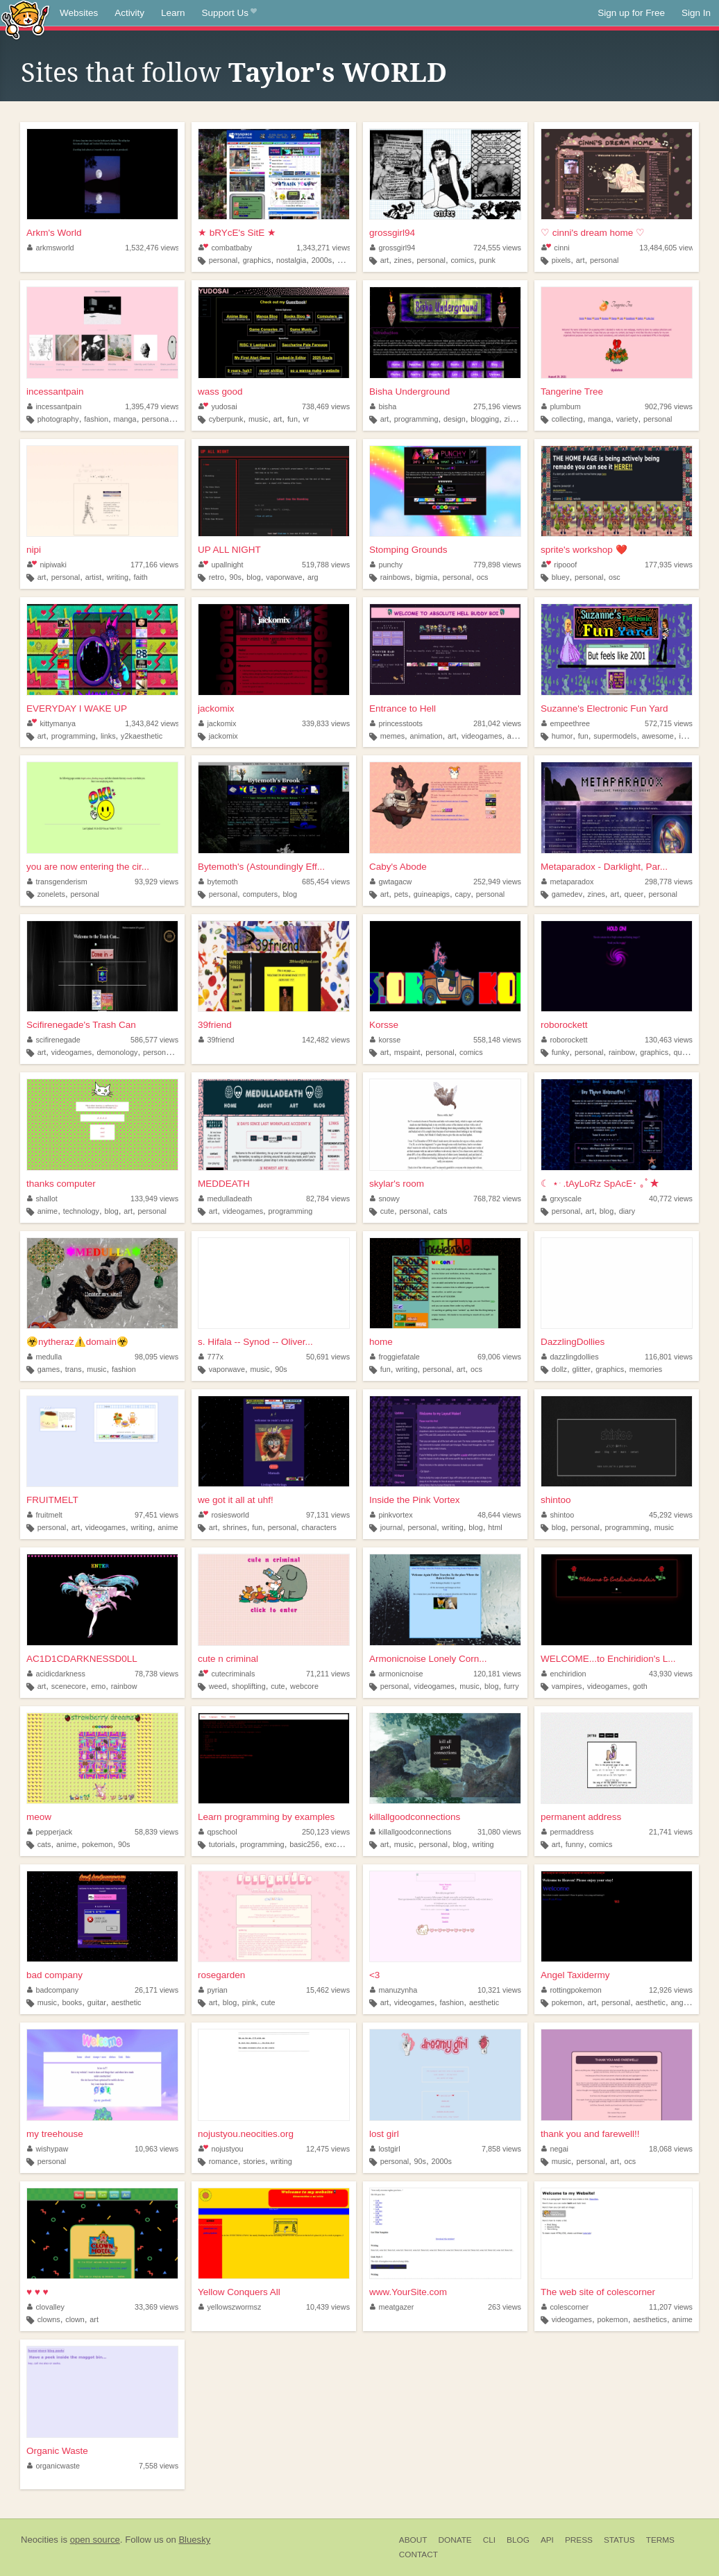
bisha (383, 406)
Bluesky (194, 2539)
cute (387, 1211)
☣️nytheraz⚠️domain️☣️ (77, 1342)
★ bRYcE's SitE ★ (237, 232)
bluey (561, 577)
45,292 (671, 1515)
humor (562, 736)
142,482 (326, 1040)
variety (627, 419)
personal (223, 260)
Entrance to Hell (402, 708)
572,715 (669, 723)
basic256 (304, 1844)
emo (98, 1686)
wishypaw (47, 2149)
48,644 (499, 1515)
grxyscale (561, 1198)
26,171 (156, 1990)
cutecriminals (226, 1673)
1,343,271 (323, 247)
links (108, 736)
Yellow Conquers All (239, 2292)
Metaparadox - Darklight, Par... (604, 866)
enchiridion (563, 1673)
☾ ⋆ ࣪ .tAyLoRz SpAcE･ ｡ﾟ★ (600, 1183)
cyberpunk (226, 419)
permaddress (567, 1832)
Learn (173, 13)
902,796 (669, 406)
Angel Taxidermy (575, 1975)
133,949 (154, 1198)
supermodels (614, 736)
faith (140, 577)
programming (416, 419)
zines (403, 260)
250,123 (326, 1832)
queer (633, 894)
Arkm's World (54, 232)
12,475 (328, 2149)
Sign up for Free (631, 13)
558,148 (497, 1040)
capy (463, 894)
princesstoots (396, 723)
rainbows (395, 577)
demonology (117, 1052)
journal (391, 1527)
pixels (561, 260)
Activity (129, 13)
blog (253, 577)
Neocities (39, 2539)
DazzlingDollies (572, 1342)
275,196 (497, 406)
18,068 (671, 2149)
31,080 (499, 1832)
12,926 (671, 1990)
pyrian (213, 1990)
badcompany (52, 1990)
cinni (555, 247)
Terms (660, 2540)
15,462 (328, 1990)
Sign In (696, 13)
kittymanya (51, 723)
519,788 (326, 564)
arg (313, 577)
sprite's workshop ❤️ (584, 549)
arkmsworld (50, 247)
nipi (33, 549)
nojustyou (221, 2149)
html (495, 1527)
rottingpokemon (571, 1990)
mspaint (407, 1052)
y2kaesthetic (141, 736)
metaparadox (567, 881)
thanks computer (61, 1183)
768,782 (497, 1198)
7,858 (501, 2149)
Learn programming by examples (266, 1817)
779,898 (497, 564)
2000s (322, 260)
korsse (385, 1040)
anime (517, 736)
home (381, 1342)
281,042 (497, 723)
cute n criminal (228, 1659)
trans (73, 1369)
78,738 (156, 1673)
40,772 (671, 1198)
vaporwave (284, 577)
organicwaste (53, 2466)
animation (426, 736)
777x (210, 1357)
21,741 (671, 1832)
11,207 (671, 2307)
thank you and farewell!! (590, 2134)
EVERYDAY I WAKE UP (76, 708)
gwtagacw (391, 881)
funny (575, 1844)
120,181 (497, 1673)
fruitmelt (44, 1515)
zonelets (51, 894)
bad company (54, 1975)
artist (93, 577)
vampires (567, 1686)
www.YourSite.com (408, 2292)
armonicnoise (396, 1673)
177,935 (669, 564)
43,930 (671, 1673)
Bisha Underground (409, 391)
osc (614, 577)
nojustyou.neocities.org (246, 2134)
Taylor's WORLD (337, 73)
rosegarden (221, 1975)
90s (235, 577)
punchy (386, 564)
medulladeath (225, 1198)
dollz (559, 1369)
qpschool (217, 1832)
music (258, 419)
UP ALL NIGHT (229, 549)
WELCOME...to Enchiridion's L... (608, 1659)
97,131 (328, 1515)
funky (561, 1052)
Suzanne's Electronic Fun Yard (604, 708)
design (454, 419)
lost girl (384, 2134)
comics (462, 260)
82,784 (328, 1198)
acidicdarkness (56, 1673)
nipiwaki (47, 564)
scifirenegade (54, 1040)
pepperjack (49, 1832)
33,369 (156, 2307)
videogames (482, 736)
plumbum (561, 406)
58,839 (156, 1832)
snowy (385, 1198)
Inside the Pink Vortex (414, 1500)
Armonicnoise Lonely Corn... (428, 1659)
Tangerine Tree (572, 391)
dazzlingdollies (570, 1357)
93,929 (156, 881)
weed (218, 1686)
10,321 (499, 1990)
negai (554, 2149)
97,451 (156, 1515)
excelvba (340, 1844)
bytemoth (218, 881)
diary (627, 1211)
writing (117, 577)
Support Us (229, 13)
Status (619, 2540)
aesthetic (126, 2002)
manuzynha (393, 1990)
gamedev (567, 894)
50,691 (328, 1357)
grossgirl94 (392, 232)
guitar (96, 2002)
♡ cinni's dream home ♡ (593, 232)
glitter (581, 1369)
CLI (489, 2540)
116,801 (669, 1357)
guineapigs (432, 894)
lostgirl (385, 2149)
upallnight (221, 564)
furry (511, 1686)
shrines (235, 1527)
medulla (44, 1357)
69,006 (499, 1357)
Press (579, 2540)
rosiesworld (223, 1515)
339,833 (326, 723)
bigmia (426, 577)
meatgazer (392, 2307)
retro (216, 577)
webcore (304, 1686)
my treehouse (54, 2134)
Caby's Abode (398, 866)
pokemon (97, 1844)
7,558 (158, 2466)
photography (58, 419)
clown (75, 2319)
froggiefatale (395, 1357)
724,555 (497, 247)
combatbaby (225, 247)
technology (81, 1211)
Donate (454, 2540)
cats (441, 1211)
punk (488, 260)
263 (504, 2307)
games (48, 1369)
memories (645, 1369)
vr (306, 419)
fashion (96, 419)
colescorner (565, 2307)
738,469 (326, 406)
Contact (418, 2554)
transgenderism (57, 881)
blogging (485, 419)
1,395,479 (152, 406)
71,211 (328, 1673)
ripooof (559, 564)
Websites (79, 13)
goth (640, 1686)
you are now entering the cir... (87, 866)
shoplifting (249, 1686)
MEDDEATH (224, 1183)
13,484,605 (668, 247)
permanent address (581, 1817)
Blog (518, 2540)
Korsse (383, 1025)
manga (125, 419)
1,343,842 (152, 723)
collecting (567, 419)
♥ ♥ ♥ (37, 2292)
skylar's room (396, 1183)
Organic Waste (57, 2451)
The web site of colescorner (598, 2292)
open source (95, 2539)
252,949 (497, 881)
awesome (658, 736)
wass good (220, 391)
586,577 (154, 1040)
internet (691, 736)
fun (292, 419)
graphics (257, 260)
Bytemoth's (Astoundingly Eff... (261, 866)
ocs (483, 577)
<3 (374, 1975)
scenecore (68, 1686)
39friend (215, 1025)
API (547, 2540)
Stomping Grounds (408, 549)
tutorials (222, 1844)
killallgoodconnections (414, 1817)
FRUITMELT (52, 1500)
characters (319, 1527)
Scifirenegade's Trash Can (81, 1025)
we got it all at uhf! (235, 1500)
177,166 (154, 564)
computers (260, 894)
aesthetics (650, 2319)
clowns (48, 2319)
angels (681, 2002)
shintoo (556, 1500)
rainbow (622, 1052)
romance (223, 2161)
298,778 (669, 881)
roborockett (564, 1025)
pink (249, 2002)
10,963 (156, 2149)
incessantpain (55, 391)
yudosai (217, 406)
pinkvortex (391, 1515)
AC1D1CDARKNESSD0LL (81, 1659)
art (384, 260)
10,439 (328, 2307)
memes (392, 736)
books (72, 2002)
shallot (42, 1198)
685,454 (326, 881)
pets (401, 894)
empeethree (565, 723)
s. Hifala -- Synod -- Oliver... (255, 1342)
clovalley (46, 2307)
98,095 (156, 1357)
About (413, 2540)
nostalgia (291, 260)
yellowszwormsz (230, 2307)
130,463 (669, 1040)
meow (38, 1817)
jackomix (216, 708)
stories (254, 2161)
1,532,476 (152, 247)
